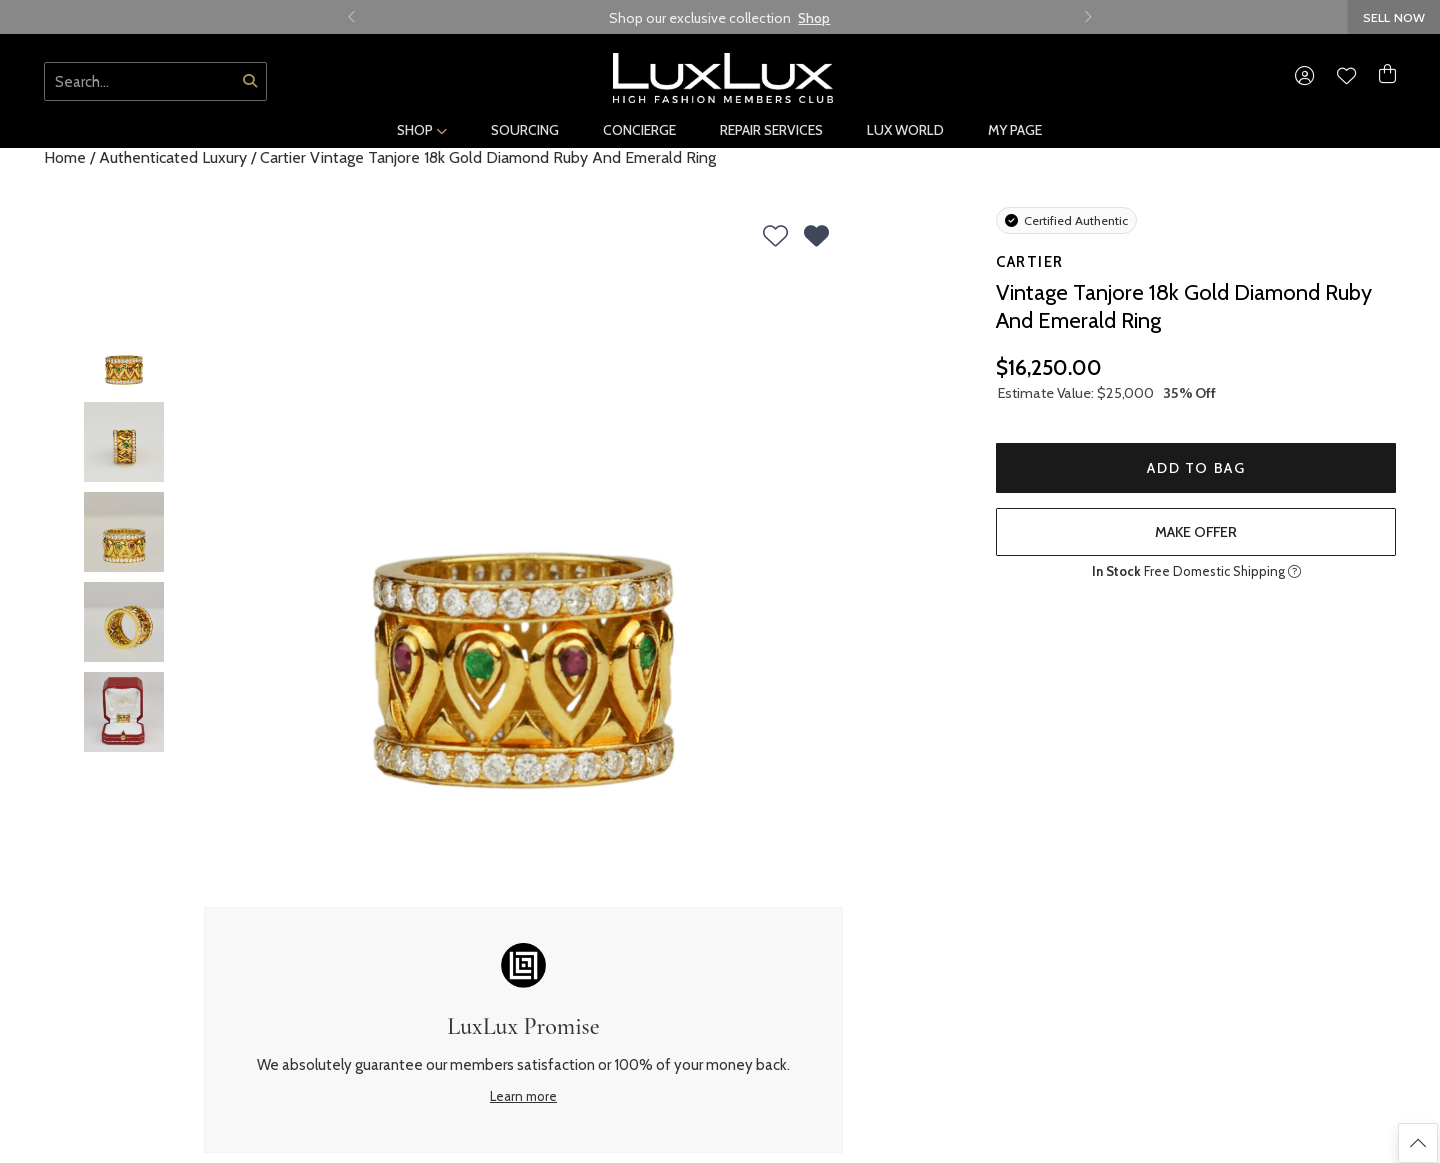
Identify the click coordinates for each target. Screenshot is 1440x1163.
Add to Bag (1196, 468)
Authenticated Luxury (173, 157)
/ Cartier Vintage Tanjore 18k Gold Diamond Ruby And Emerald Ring (483, 157)
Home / (69, 157)
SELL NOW (1394, 17)
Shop (814, 18)
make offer (1196, 532)
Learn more (523, 1096)
